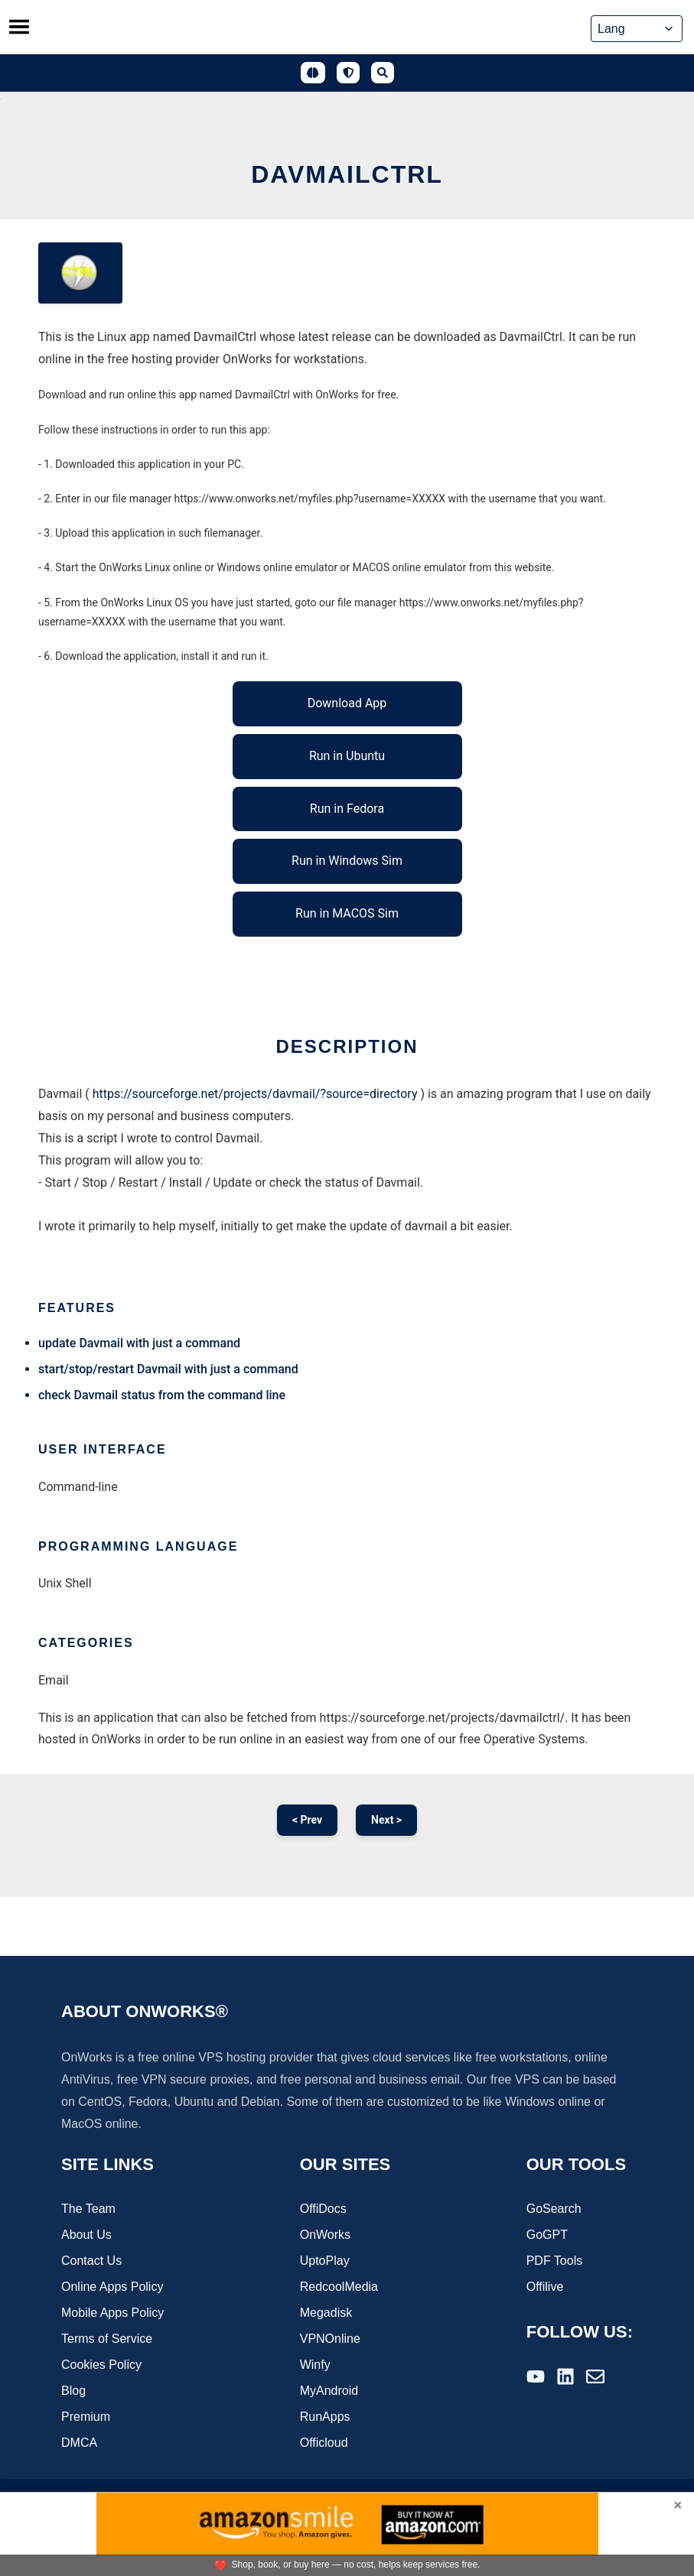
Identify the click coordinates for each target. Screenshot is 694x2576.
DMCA (79, 2444)
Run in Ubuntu (347, 756)
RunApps (325, 2418)
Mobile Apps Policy (112, 2314)
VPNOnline (330, 2340)
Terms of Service (106, 2340)
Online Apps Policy (112, 2288)
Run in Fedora (347, 808)
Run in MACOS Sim (347, 913)
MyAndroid (329, 2392)
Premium (85, 2418)
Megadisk (326, 2314)
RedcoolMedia (339, 2288)
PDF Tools (554, 2262)
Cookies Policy (101, 2366)
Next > (386, 1820)
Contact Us (91, 2262)
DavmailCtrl (347, 174)
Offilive (545, 2288)
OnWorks (325, 2236)
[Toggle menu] (19, 26)
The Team (88, 2210)
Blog (73, 2392)
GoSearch (554, 2210)
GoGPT (547, 2236)
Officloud (324, 2444)
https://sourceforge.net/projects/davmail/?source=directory (255, 1094)
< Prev (307, 1820)
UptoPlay (325, 2262)
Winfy (315, 2366)
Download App (347, 703)
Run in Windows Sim (347, 860)
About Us (86, 2236)
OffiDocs (323, 2210)
